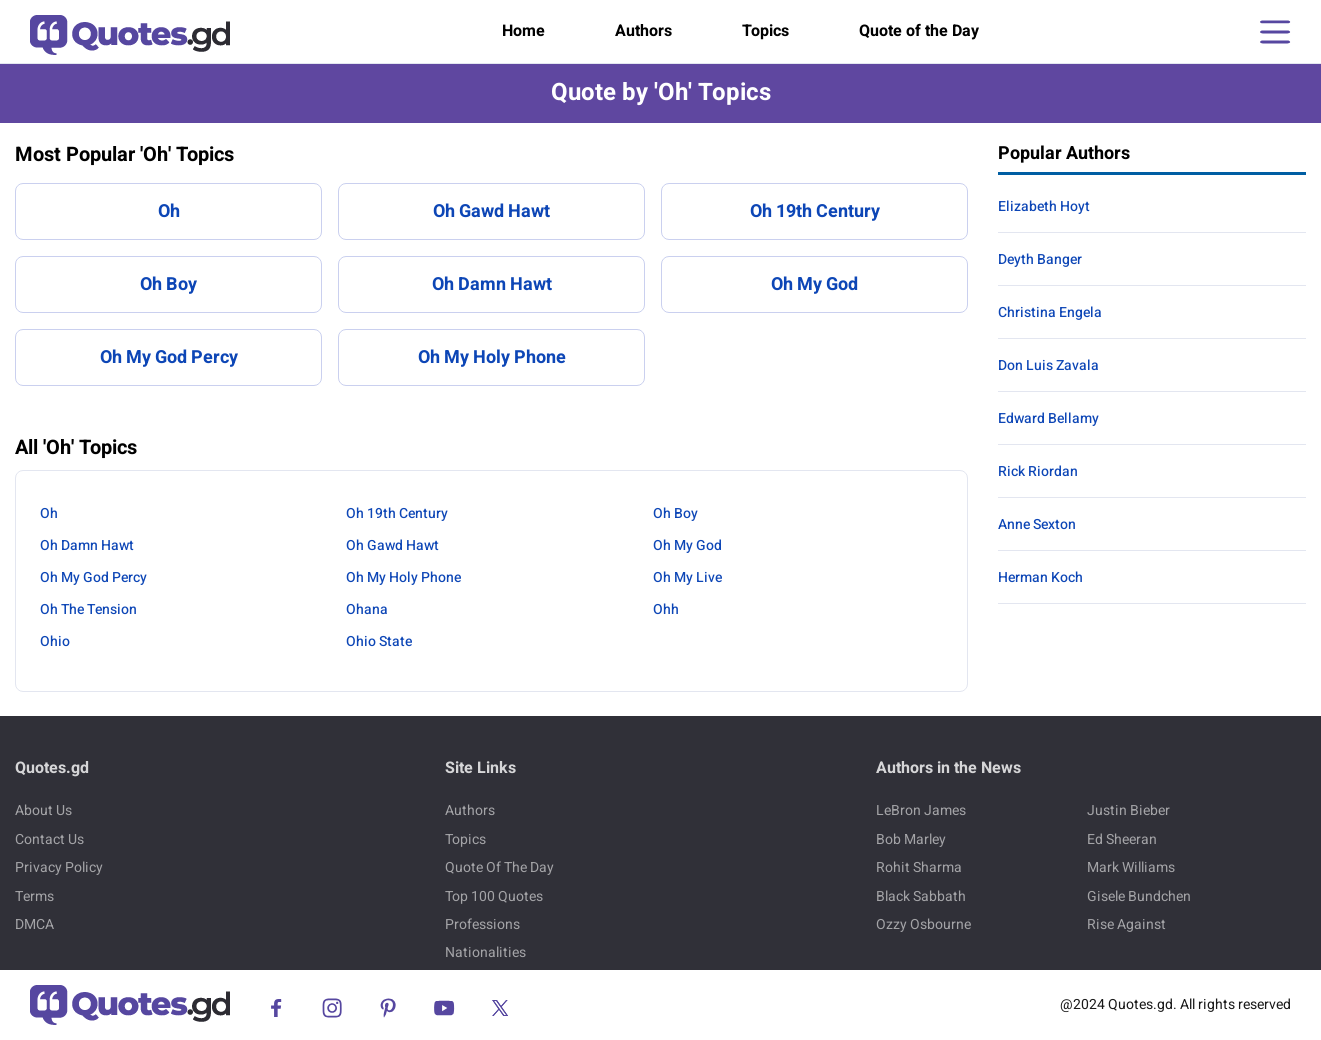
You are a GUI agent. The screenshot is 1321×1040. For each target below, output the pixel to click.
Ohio (55, 641)
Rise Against (1126, 924)
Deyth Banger (1040, 259)
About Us (43, 810)
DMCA (34, 924)
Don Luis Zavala (1048, 365)
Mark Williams (1131, 867)
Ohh (666, 609)
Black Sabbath (921, 896)
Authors (643, 31)
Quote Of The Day (499, 867)
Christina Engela (1050, 312)
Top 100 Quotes (494, 896)
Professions (482, 924)
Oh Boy (168, 284)
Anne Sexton (1037, 524)
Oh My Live (687, 577)
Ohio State (379, 641)
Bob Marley (911, 839)
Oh (169, 211)
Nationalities (485, 952)
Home (523, 31)
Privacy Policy (59, 867)
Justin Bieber (1128, 810)
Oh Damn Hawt (492, 284)
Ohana (367, 609)
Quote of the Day (919, 31)
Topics (765, 31)
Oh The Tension (88, 609)
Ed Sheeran (1122, 839)
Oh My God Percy (169, 357)
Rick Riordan (1038, 471)
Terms (34, 896)
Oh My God (814, 284)
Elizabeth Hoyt (1044, 206)
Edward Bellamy (1048, 418)
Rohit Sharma (919, 867)
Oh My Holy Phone (492, 357)
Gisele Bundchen (1139, 896)
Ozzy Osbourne (923, 924)
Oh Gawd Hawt (491, 211)
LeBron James (921, 810)
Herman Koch (1040, 577)
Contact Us (49, 839)
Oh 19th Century (815, 211)
